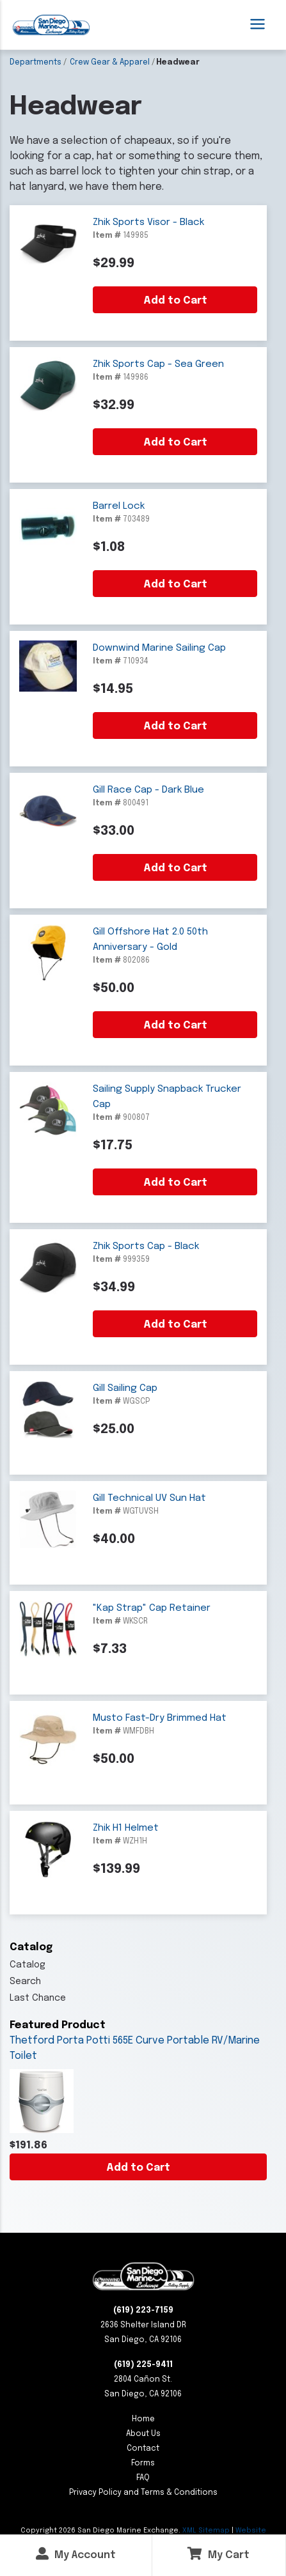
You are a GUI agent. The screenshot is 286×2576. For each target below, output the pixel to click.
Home (143, 2419)
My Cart (218, 2554)
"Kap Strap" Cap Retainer (152, 1608)
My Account (76, 2554)
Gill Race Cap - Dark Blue (148, 790)
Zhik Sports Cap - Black (146, 1246)
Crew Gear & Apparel (110, 62)
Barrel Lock (119, 506)
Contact (143, 2449)
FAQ (143, 2478)
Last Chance (38, 1998)
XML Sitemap (206, 2530)
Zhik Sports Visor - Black (148, 222)
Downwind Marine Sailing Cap (159, 648)
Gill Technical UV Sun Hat (149, 1498)
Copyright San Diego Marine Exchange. (101, 2530)
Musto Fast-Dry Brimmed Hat (159, 1718)
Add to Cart (138, 2167)
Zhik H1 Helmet (126, 1828)
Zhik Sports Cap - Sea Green (158, 364)
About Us (143, 2434)
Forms (143, 2463)
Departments (35, 62)
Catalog (27, 1964)
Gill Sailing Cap (125, 1388)
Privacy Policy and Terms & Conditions (143, 2493)
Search (25, 1981)
